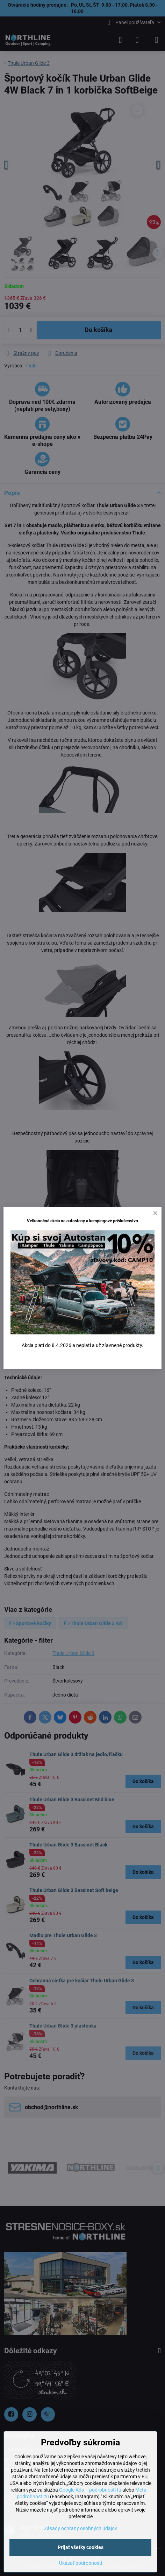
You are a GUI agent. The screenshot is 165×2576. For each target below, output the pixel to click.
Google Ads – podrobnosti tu (90, 2490)
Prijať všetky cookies (80, 2547)
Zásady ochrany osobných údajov (80, 2528)
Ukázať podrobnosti (80, 2563)
